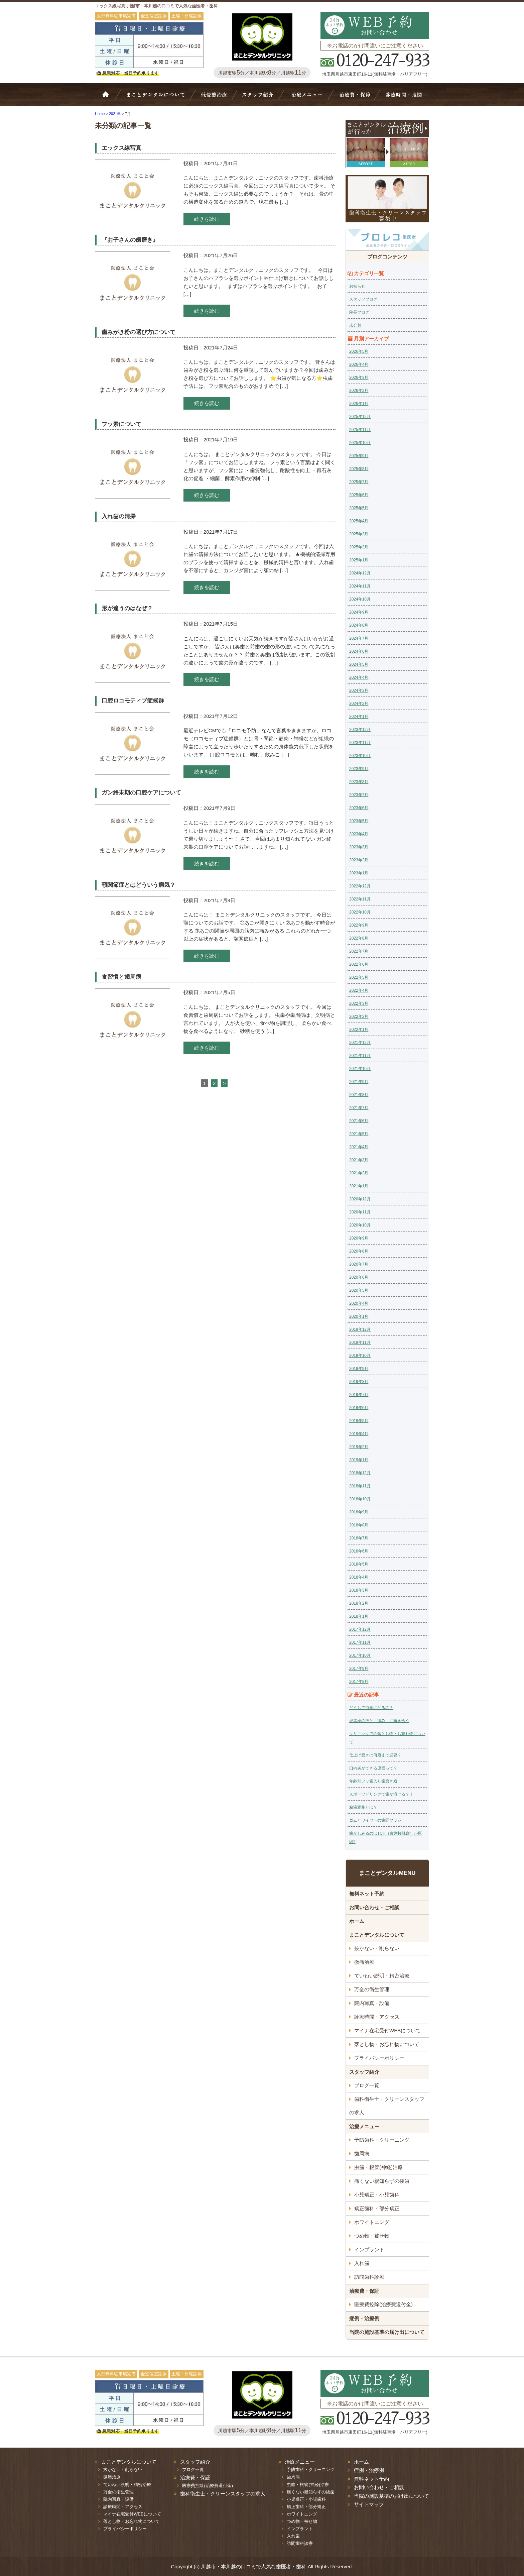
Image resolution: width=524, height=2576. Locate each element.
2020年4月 (358, 1303)
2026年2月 (358, 390)
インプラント (369, 2249)
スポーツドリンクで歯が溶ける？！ (381, 1794)
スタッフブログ (363, 299)
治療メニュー (308, 98)
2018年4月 (358, 1577)
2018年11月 (360, 1486)
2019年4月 (358, 1433)
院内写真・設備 (371, 2003)
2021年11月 (360, 1055)
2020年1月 (358, 1316)
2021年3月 (358, 1160)
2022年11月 (360, 899)
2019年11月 (360, 1342)
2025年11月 (360, 429)
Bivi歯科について (158, 98)
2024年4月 (358, 677)
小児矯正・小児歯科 (376, 2194)
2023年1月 (358, 873)
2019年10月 (360, 1355)
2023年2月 (358, 860)
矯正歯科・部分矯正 (376, 2208)
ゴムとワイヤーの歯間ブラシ (375, 1820)
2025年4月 (358, 521)
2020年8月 (358, 1251)
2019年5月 (358, 1420)
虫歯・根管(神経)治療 (378, 2167)
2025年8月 (358, 468)
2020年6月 (358, 1277)
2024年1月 (358, 716)
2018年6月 (358, 1551)
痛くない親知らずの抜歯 (381, 2181)
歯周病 (361, 2153)
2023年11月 (360, 742)
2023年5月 (358, 821)
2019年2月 (358, 1446)
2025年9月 (358, 455)
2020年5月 (358, 1290)
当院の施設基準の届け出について (386, 2332)
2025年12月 (360, 416)
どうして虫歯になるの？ (371, 1707)
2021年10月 (360, 1068)
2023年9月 (358, 768)
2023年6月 (358, 808)
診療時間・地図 (403, 98)
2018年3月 (358, 1590)
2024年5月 (358, 664)
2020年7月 (358, 1264)
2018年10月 (360, 1499)
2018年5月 (358, 1564)
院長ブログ (359, 312)
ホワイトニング (371, 2222)
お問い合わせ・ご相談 (374, 1907)
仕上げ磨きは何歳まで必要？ (375, 1755)
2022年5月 (358, 977)
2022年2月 (358, 1016)
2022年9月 (358, 925)
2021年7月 (358, 1107)
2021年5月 (358, 1134)
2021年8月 (358, 1094)
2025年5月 (358, 508)
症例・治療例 (364, 2318)
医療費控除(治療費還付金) (383, 2304)
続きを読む (206, 219)
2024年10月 (360, 599)
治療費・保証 (354, 98)
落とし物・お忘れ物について (386, 2044)
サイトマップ (369, 2504)
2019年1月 (358, 1460)
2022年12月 (360, 886)
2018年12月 (360, 1473)
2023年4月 (358, 834)
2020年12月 (360, 1199)
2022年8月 (358, 938)
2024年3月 (358, 690)
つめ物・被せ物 (371, 2236)
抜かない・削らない (214, 98)
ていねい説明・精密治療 (381, 1975)
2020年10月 (360, 1225)
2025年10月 (360, 442)
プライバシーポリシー (379, 2058)
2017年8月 (358, 1681)
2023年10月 (360, 755)
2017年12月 (360, 1629)
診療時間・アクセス (376, 2017)
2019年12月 (360, 1329)
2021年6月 (358, 1120)
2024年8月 (358, 625)
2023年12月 (360, 729)
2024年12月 (360, 573)
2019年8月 (358, 1381)
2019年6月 (358, 1407)
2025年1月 (358, 560)
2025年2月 (358, 547)
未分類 (355, 325)
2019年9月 (358, 1368)
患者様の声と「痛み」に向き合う (379, 1720)
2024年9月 (358, 612)
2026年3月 (358, 377)
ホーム (110, 98)
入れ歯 (361, 2263)
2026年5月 (358, 351)
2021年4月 (358, 1147)
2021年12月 (360, 1042)
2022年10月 (360, 912)
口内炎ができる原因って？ (373, 1768)
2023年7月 (358, 794)
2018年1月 (358, 1616)
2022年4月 (358, 990)
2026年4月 (358, 364)
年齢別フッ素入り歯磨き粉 (373, 1781)
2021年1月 (358, 1186)
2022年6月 (358, 964)
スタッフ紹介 (260, 98)
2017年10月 (360, 1655)
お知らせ (357, 286)
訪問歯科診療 (369, 2277)
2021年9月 (358, 1081)
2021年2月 (358, 1173)
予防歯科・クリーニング (381, 2140)
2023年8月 (358, 781)
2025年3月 (358, 534)
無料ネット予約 (366, 1894)
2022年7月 (358, 951)
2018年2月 (358, 1603)
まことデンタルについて (376, 1935)
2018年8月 (358, 1525)
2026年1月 (358, 403)
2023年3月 (358, 847)
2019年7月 (358, 1394)
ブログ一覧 (366, 2085)
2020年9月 (358, 1238)
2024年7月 (358, 638)
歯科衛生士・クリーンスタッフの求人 (386, 2105)
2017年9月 (358, 1668)
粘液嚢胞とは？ (363, 1807)
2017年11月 (360, 1642)
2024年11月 (360, 586)
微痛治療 (364, 1962)
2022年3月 (358, 1003)
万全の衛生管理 (371, 1989)
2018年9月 (358, 1512)
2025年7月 (358, 481)
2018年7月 (358, 1538)
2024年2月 (358, 703)
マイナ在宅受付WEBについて (387, 2030)
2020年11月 (360, 1212)
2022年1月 (358, 1029)
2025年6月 (358, 495)
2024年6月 (358, 651)
